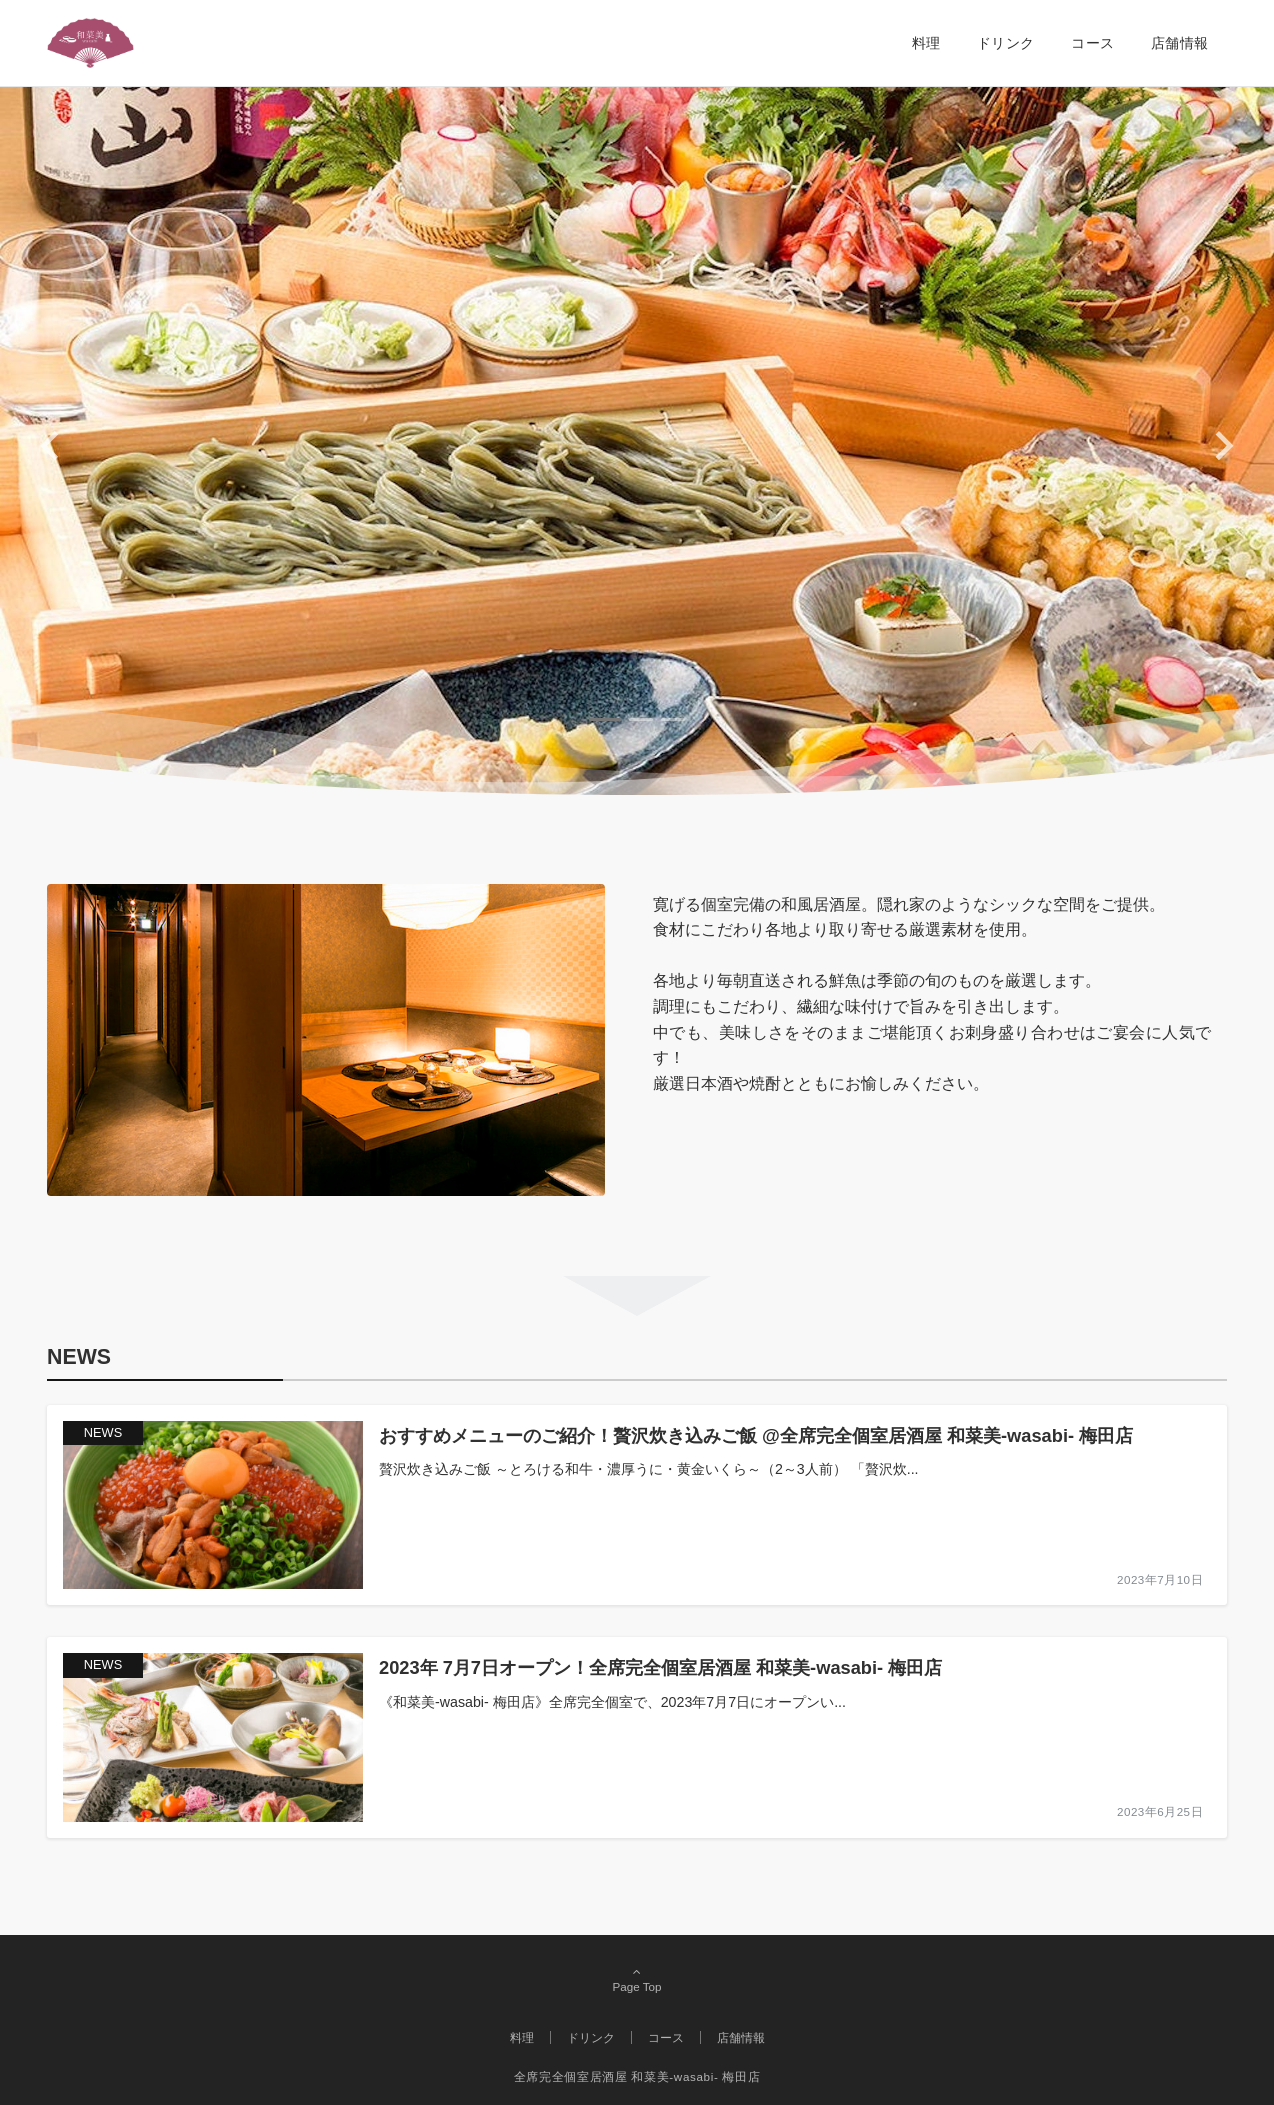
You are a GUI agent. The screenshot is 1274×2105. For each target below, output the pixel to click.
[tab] (605, 719)
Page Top (637, 1980)
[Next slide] (1222, 445)
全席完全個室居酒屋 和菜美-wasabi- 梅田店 (637, 2076)
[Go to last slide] (51, 445)
